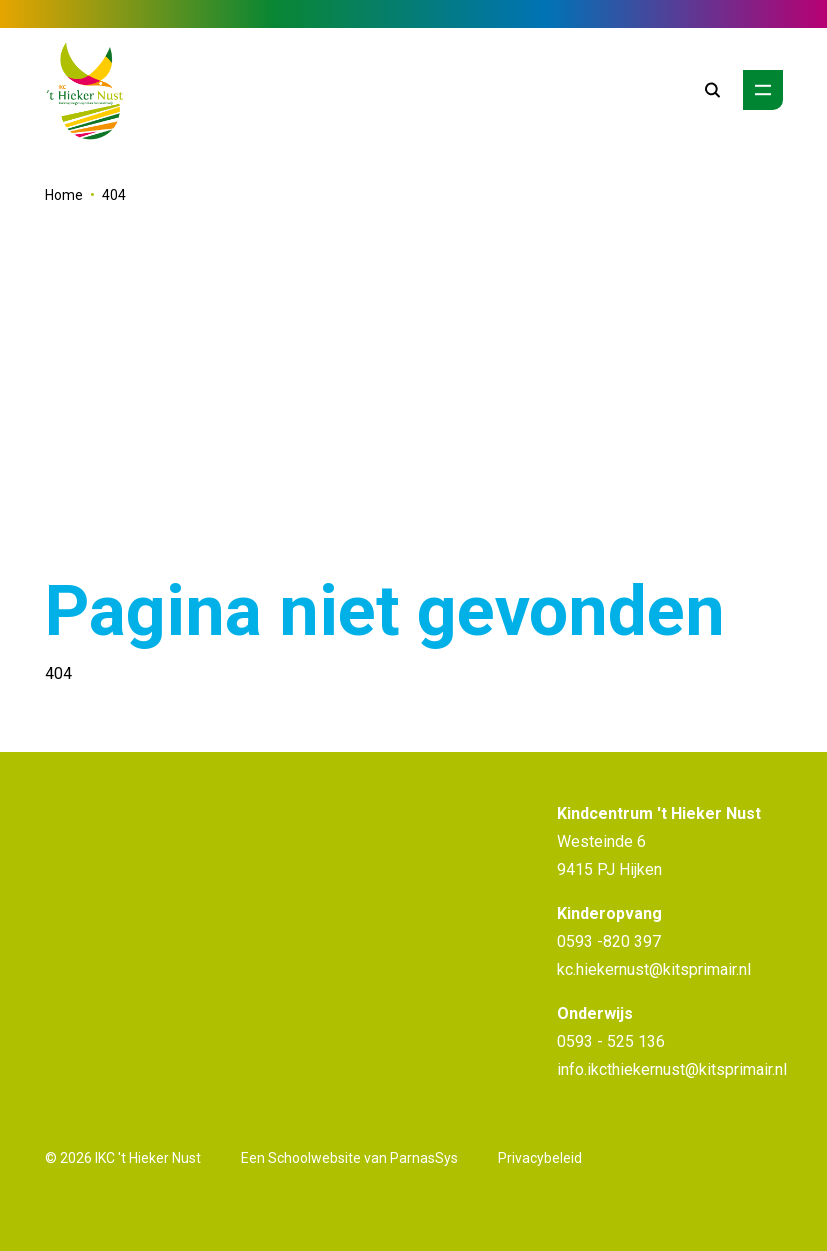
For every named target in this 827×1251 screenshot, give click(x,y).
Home (64, 195)
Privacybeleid (540, 1158)
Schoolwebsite (314, 1158)
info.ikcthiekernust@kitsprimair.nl (672, 1069)
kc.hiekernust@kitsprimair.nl (654, 969)
